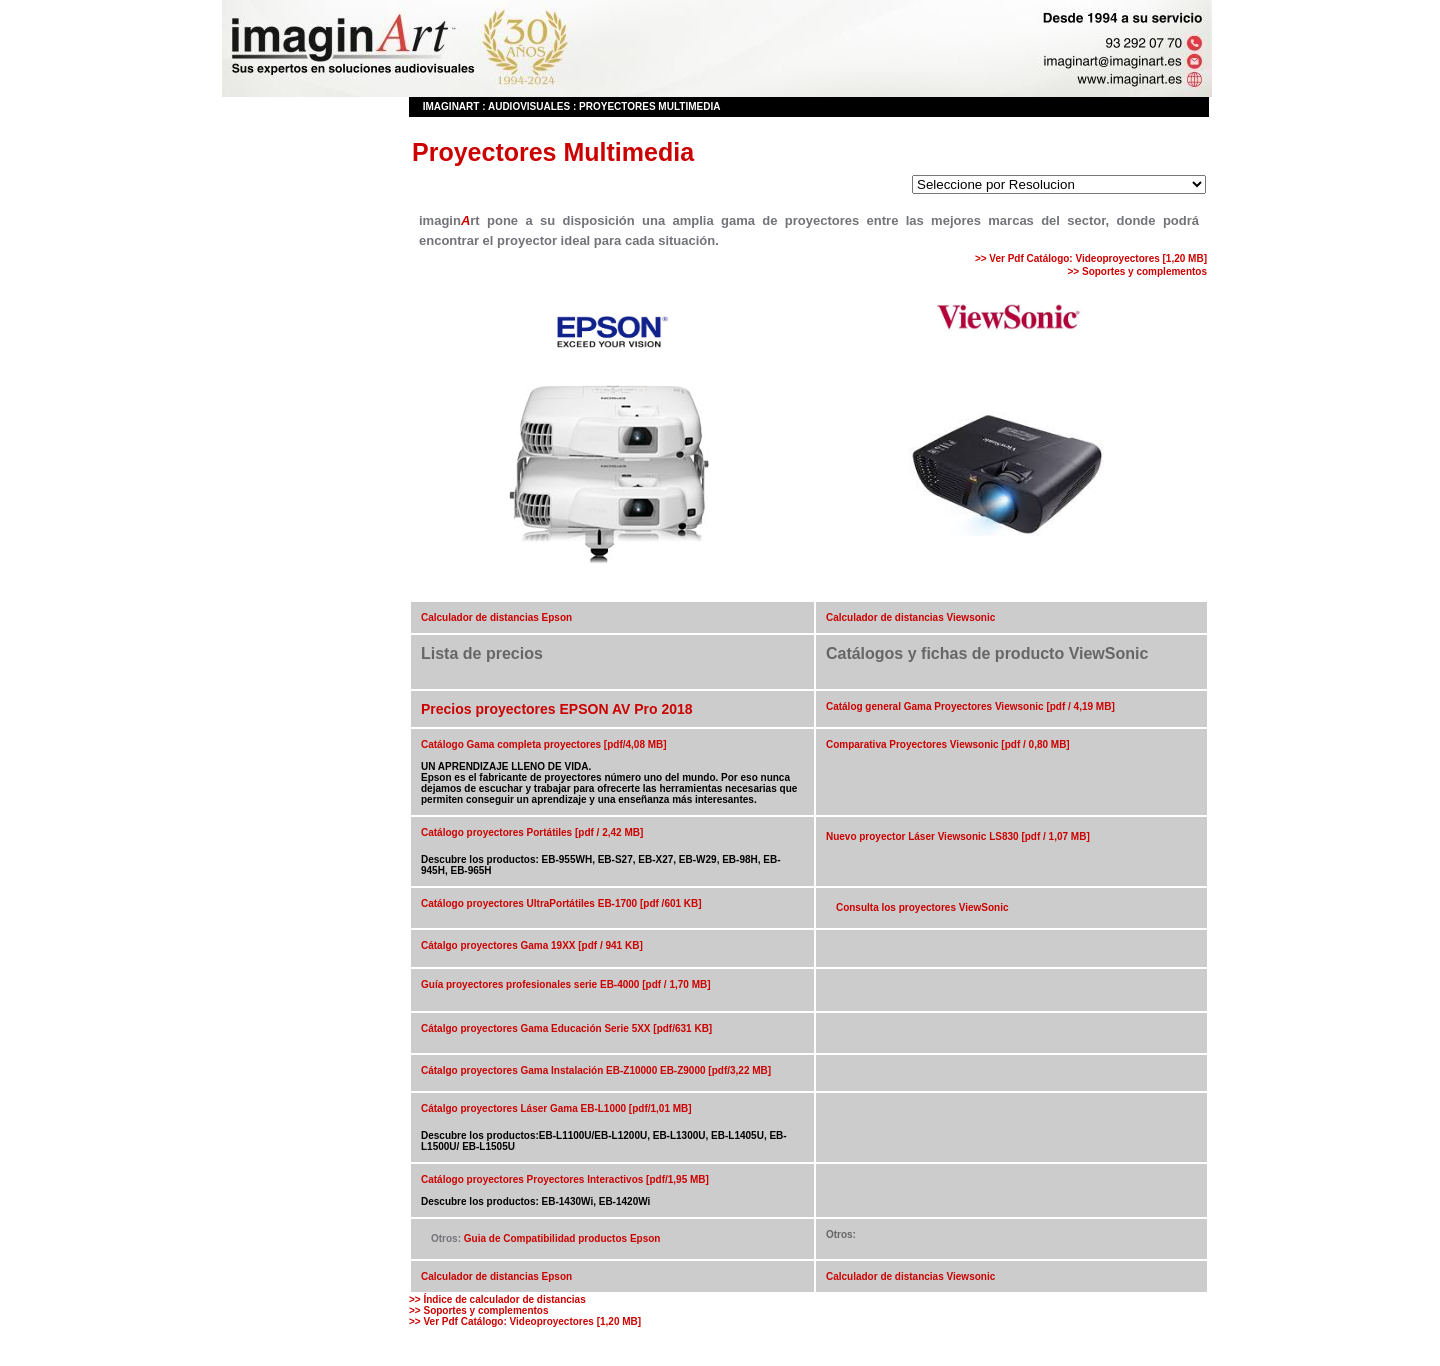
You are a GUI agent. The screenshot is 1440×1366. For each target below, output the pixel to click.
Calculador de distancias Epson (496, 617)
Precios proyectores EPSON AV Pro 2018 (557, 709)
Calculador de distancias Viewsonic (910, 617)
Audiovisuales (529, 106)
